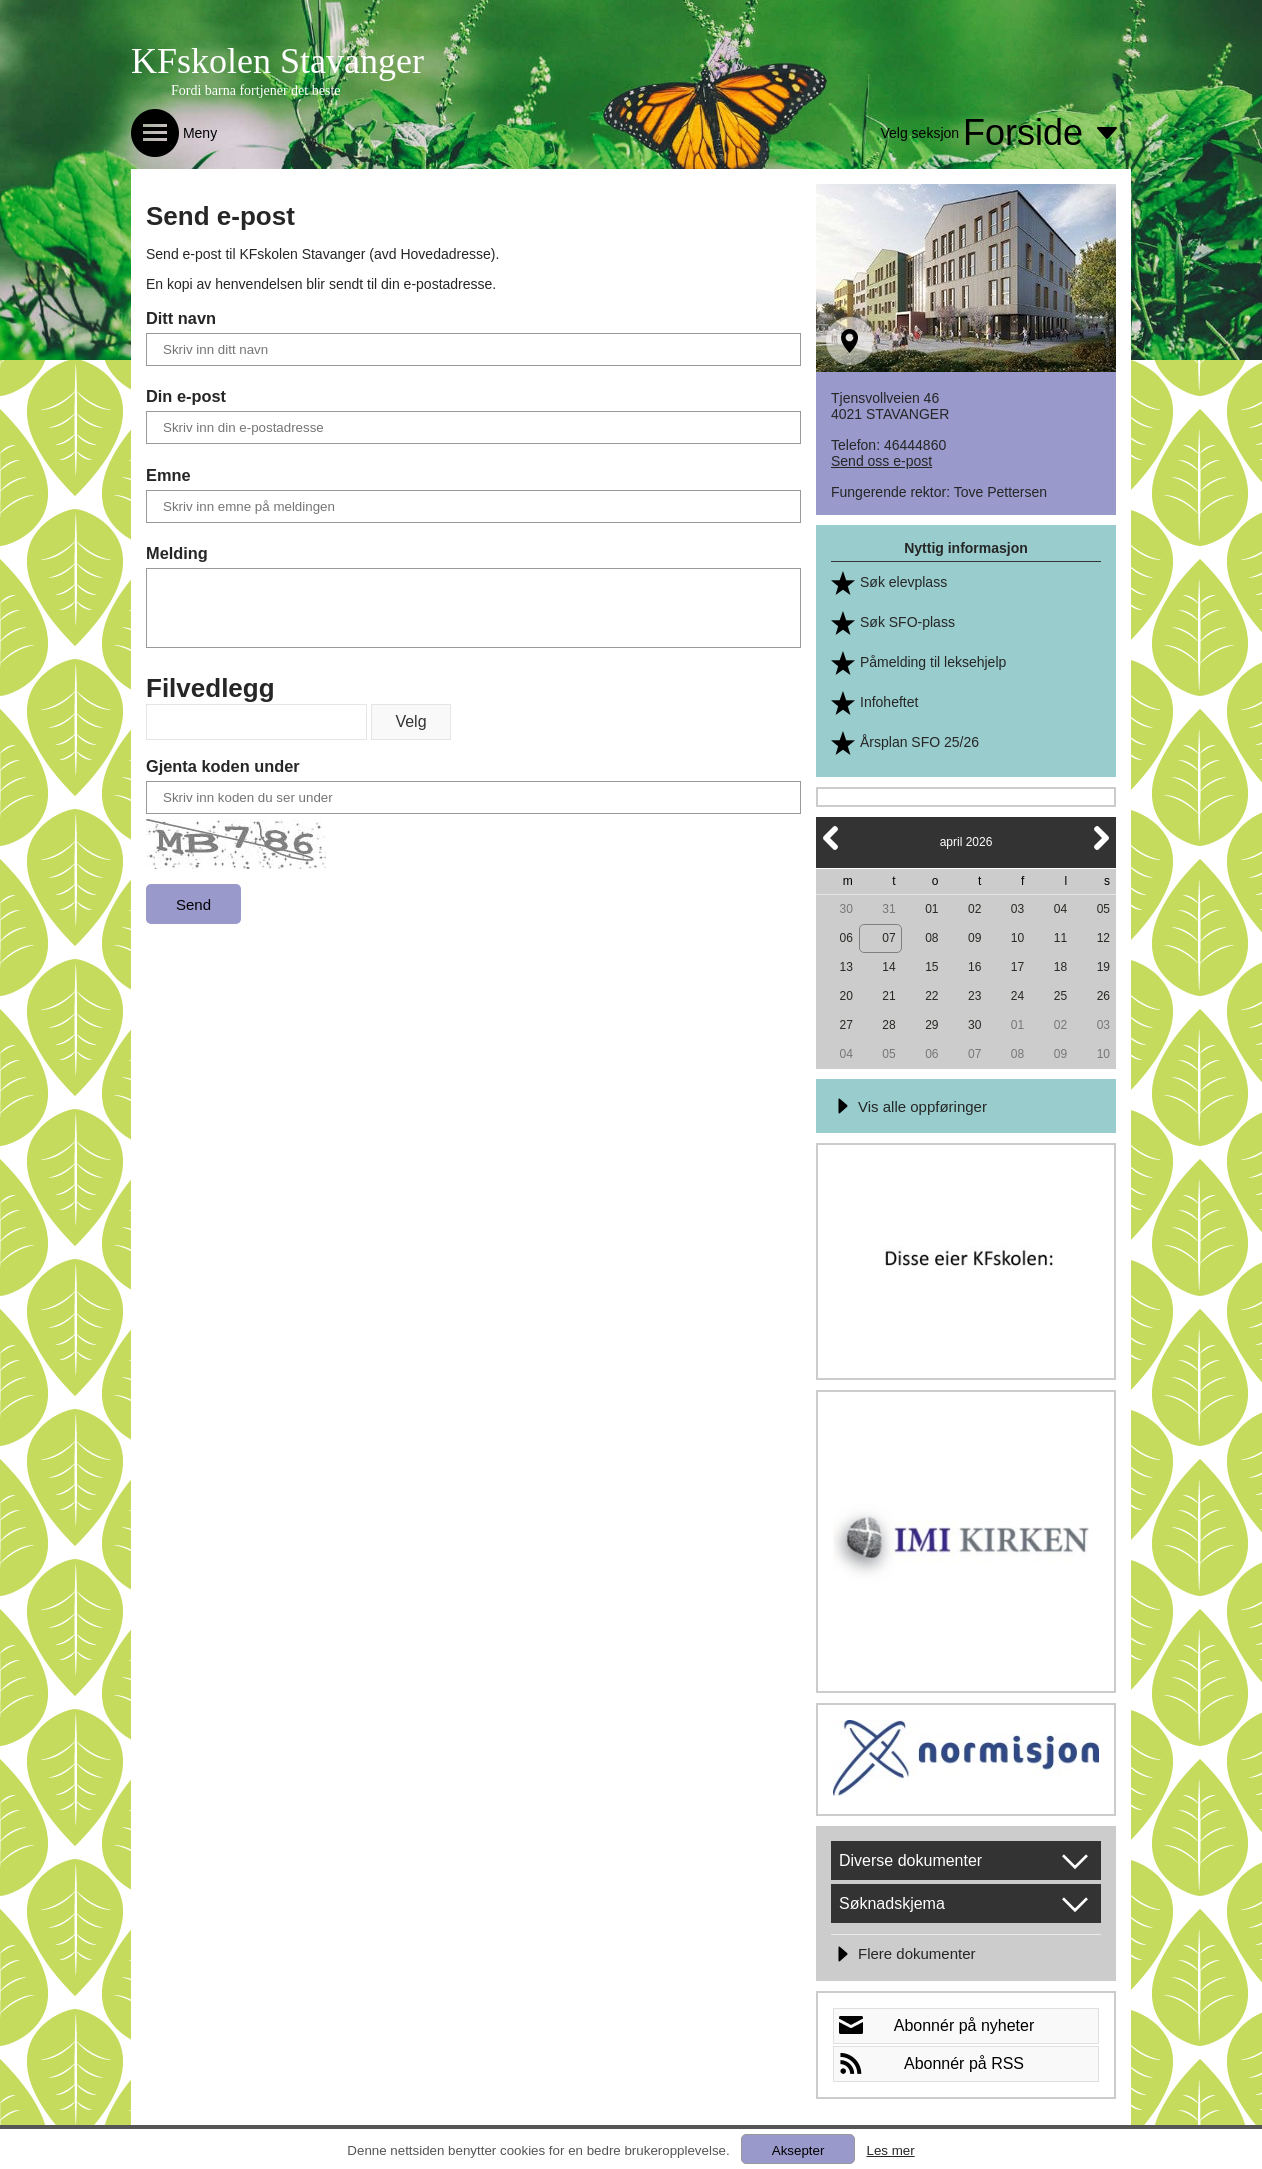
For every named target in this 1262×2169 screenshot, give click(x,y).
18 (1060, 967)
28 (888, 1025)
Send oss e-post (881, 461)
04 (1060, 909)
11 (1060, 938)
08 (931, 938)
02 (974, 909)
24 (1017, 996)
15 (931, 967)
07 (888, 938)
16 (974, 967)
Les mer (890, 2150)
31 (888, 909)
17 (1017, 967)
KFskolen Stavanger (277, 61)
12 (1103, 938)
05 (1103, 909)
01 (931, 909)
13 (845, 967)
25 (1060, 996)
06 (845, 938)
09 (974, 938)
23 (974, 996)
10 (1017, 938)
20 (845, 996)
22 (931, 996)
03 (1017, 909)
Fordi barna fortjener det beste (256, 90)
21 (888, 996)
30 (845, 909)
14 (888, 967)
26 (1103, 996)
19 (1103, 967)
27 (845, 1025)
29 (931, 1025)
